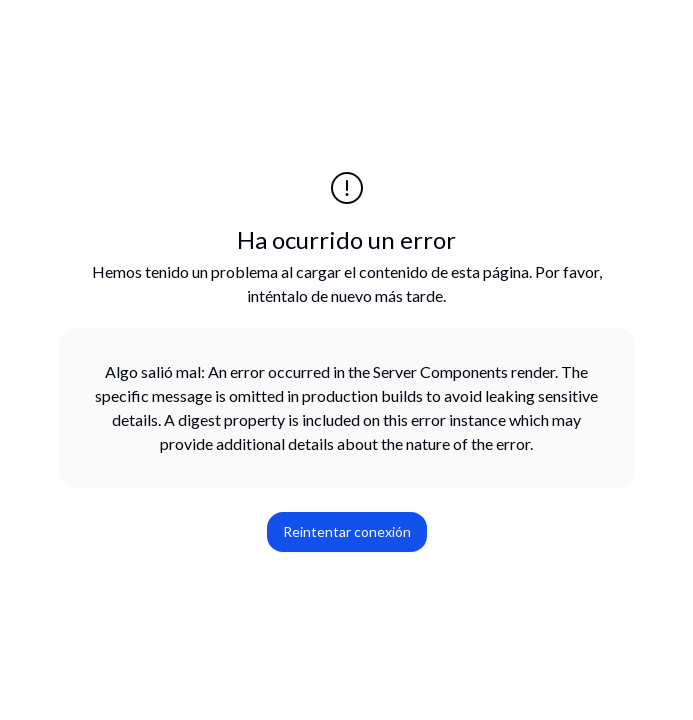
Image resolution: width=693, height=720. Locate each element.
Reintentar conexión (347, 531)
